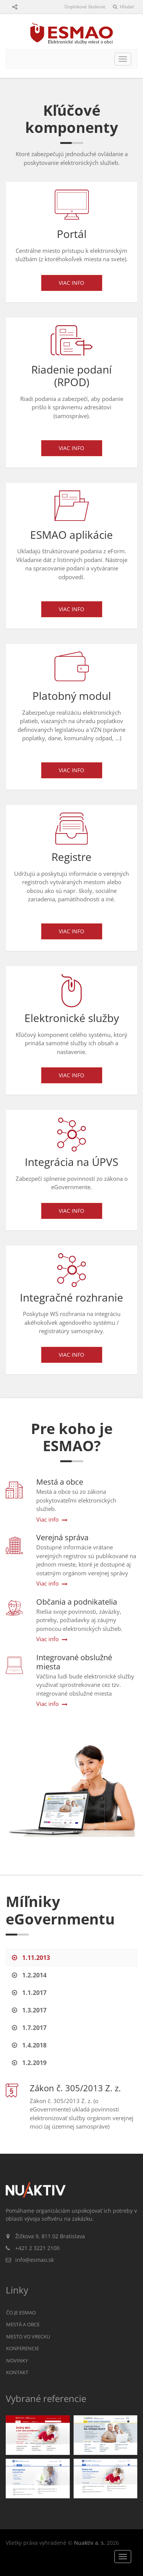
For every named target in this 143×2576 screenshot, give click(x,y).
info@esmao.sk (34, 2259)
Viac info (71, 282)
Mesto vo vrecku (28, 2336)
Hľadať (123, 6)
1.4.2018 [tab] (29, 2045)
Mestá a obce (23, 2324)
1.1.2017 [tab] (29, 1992)
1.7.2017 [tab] (29, 2027)
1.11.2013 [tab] (31, 1957)
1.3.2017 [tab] (29, 2010)
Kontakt (17, 2372)
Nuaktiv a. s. (89, 2542)
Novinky (17, 2360)
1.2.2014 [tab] (29, 1975)
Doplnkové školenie (85, 6)
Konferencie (22, 2348)
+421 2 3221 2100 (37, 2248)
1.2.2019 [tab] (29, 2063)
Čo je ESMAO (21, 2312)
